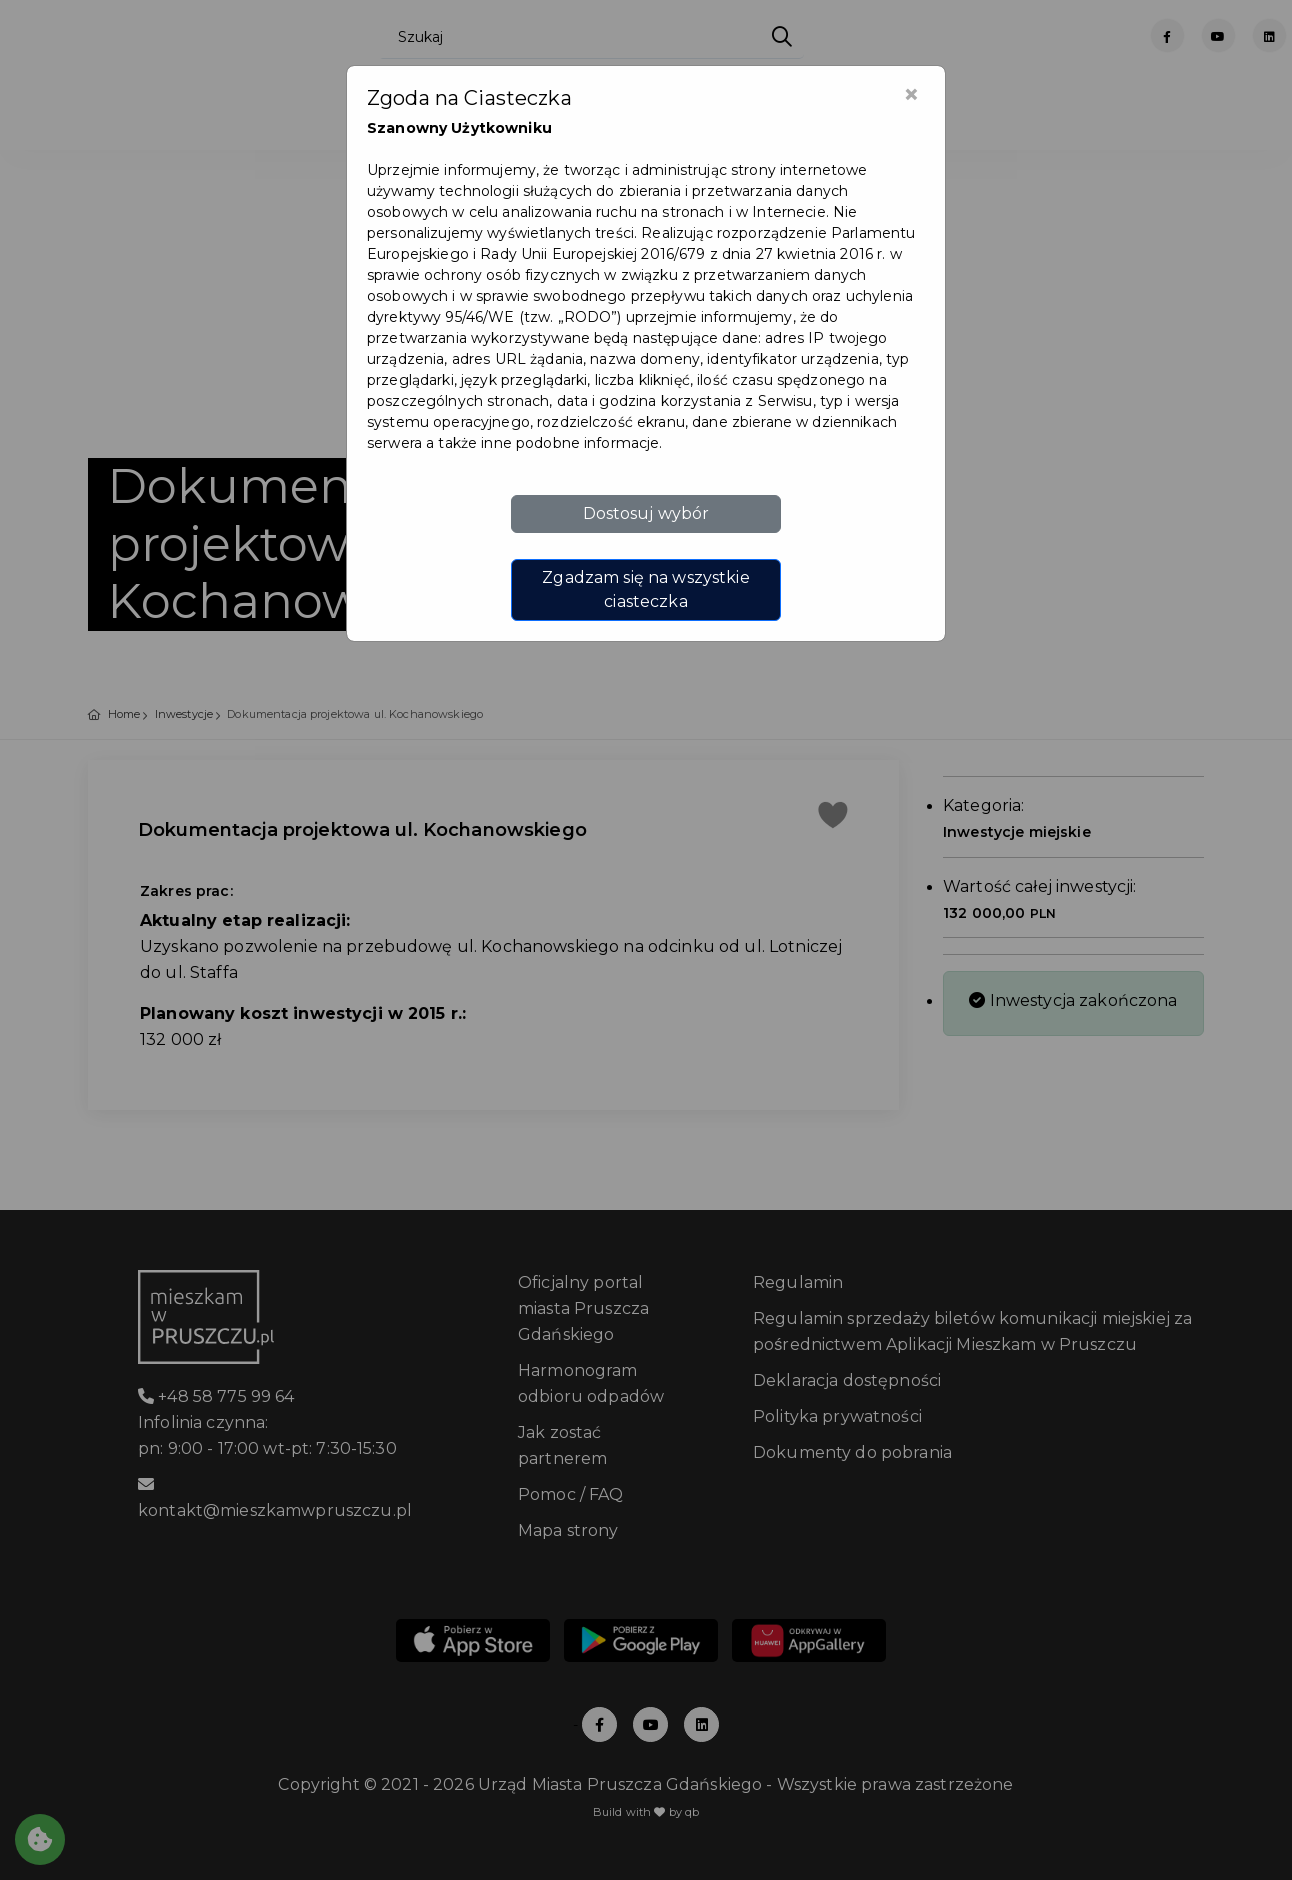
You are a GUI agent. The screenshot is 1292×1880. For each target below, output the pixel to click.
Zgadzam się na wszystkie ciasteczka (645, 589)
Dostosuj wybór (646, 513)
